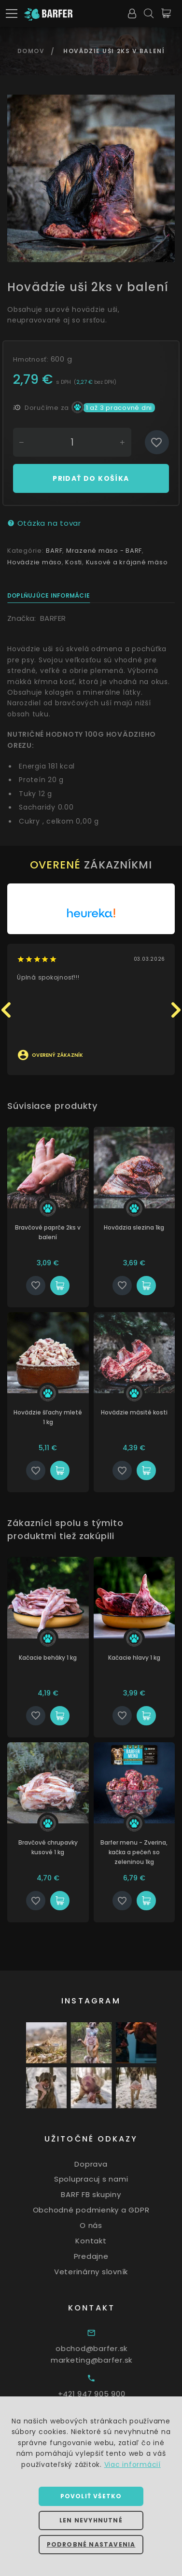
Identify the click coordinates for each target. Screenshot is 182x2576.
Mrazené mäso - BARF (104, 550)
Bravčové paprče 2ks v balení (57, 1232)
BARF (54, 550)
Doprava (106, 2163)
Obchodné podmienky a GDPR (106, 2210)
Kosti (73, 562)
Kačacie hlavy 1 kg (143, 1657)
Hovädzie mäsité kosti (143, 1412)
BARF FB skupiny (106, 2194)
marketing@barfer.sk (110, 2360)
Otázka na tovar (44, 523)
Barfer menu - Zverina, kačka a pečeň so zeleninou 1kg (143, 1852)
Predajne (106, 2256)
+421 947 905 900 (110, 2394)
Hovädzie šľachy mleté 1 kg (57, 1417)
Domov (31, 51)
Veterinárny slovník (106, 2272)
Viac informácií (132, 2464)
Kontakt (106, 2241)
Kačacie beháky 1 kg (57, 1657)
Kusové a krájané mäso (127, 562)
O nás (106, 2225)
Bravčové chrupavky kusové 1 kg (56, 1847)
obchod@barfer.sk (110, 2348)
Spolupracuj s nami (106, 2179)
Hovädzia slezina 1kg (143, 1227)
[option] (91, 178)
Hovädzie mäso (34, 562)
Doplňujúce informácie (48, 595)
